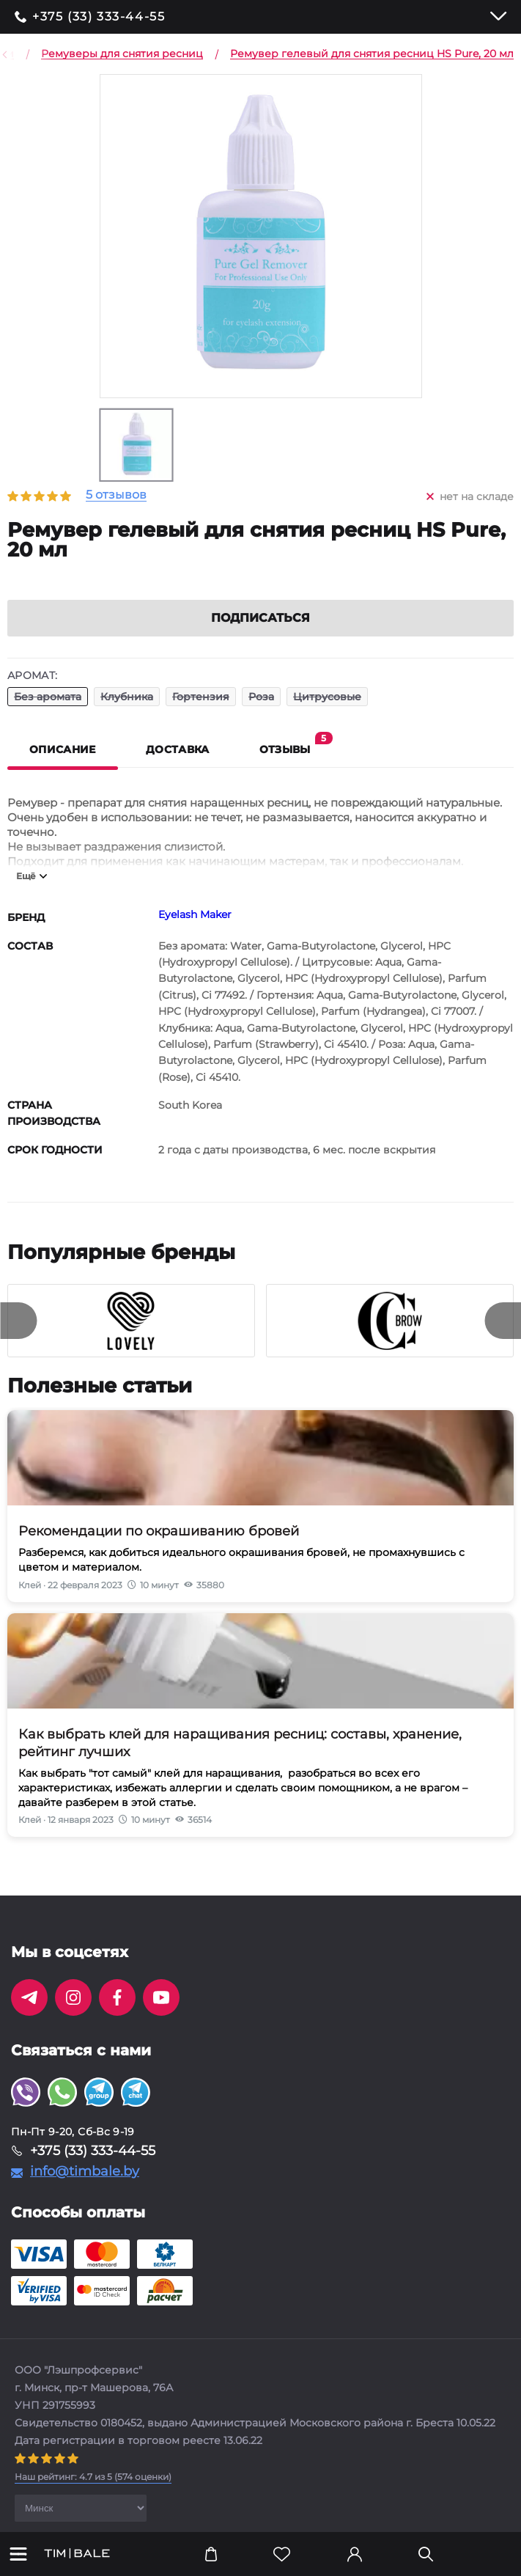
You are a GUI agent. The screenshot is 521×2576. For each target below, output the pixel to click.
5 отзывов (116, 495)
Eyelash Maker (195, 932)
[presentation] (18, 1338)
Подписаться (260, 635)
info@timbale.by (84, 2188)
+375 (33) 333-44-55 (98, 17)
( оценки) (93, 2494)
